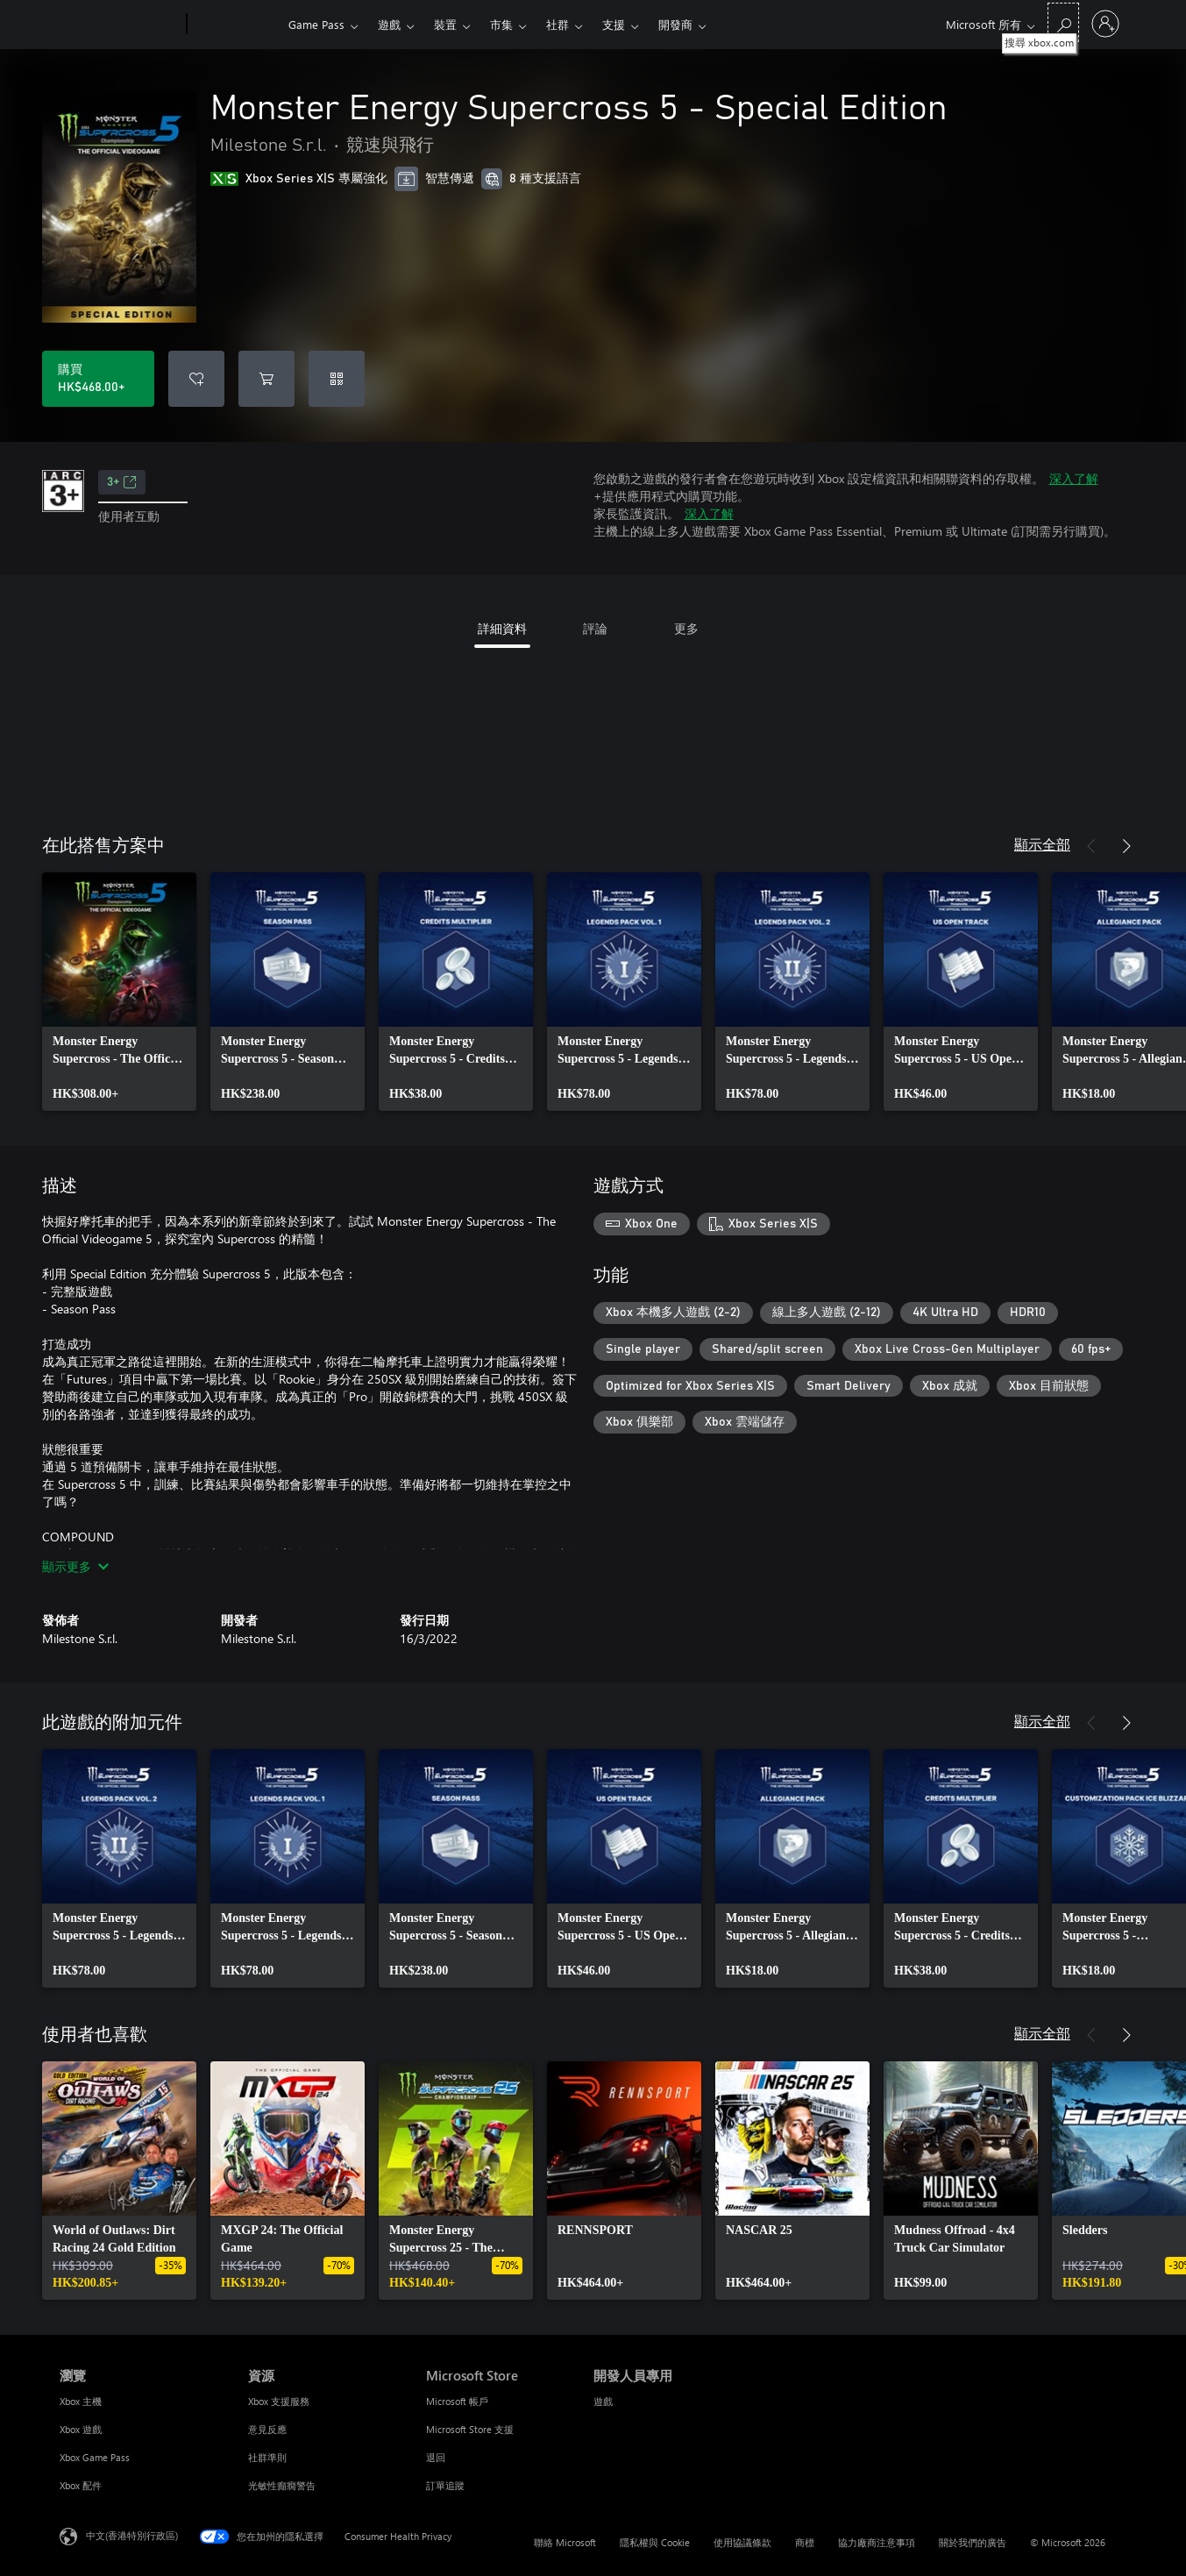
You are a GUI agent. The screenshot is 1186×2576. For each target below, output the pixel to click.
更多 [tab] (686, 628)
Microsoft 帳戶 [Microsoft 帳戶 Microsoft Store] (457, 2401)
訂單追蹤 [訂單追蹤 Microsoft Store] (445, 2485)
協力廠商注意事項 (876, 2542)
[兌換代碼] (337, 379)
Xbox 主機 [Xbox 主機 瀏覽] (81, 2401)
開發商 (675, 24)
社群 (557, 24)
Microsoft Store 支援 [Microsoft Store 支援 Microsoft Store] (470, 2429)
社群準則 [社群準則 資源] (267, 2457)
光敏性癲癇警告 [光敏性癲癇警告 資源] (282, 2485)
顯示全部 (1042, 844)
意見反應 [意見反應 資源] (267, 2429)
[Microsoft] (120, 24)
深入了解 (1073, 478)
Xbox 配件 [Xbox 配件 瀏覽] (81, 2485)
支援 (613, 24)
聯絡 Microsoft (565, 2542)
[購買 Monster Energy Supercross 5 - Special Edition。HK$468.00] (98, 379)
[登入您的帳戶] (1105, 24)
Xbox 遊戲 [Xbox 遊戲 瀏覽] (81, 2429)
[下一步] (1126, 846)
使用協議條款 (742, 2542)
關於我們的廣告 (972, 2542)
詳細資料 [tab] (502, 628)
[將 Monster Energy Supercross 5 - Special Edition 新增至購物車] (266, 379)
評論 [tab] (595, 628)
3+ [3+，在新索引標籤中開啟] (122, 482)
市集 (501, 24)
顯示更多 (75, 1566)
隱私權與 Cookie (655, 2542)
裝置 (445, 24)
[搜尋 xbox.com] (1063, 22)
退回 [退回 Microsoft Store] (435, 2457)
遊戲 (389, 24)
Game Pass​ (316, 24)
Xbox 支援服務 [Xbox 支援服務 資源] (278, 2401)
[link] (119, 991)
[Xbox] (235, 24)
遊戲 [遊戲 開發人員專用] (603, 2401)
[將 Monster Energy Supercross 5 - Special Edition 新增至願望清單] (196, 379)
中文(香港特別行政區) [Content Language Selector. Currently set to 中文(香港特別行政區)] (132, 2535)
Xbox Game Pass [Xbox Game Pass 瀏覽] (95, 2457)
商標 (804, 2542)
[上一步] (1091, 846)
